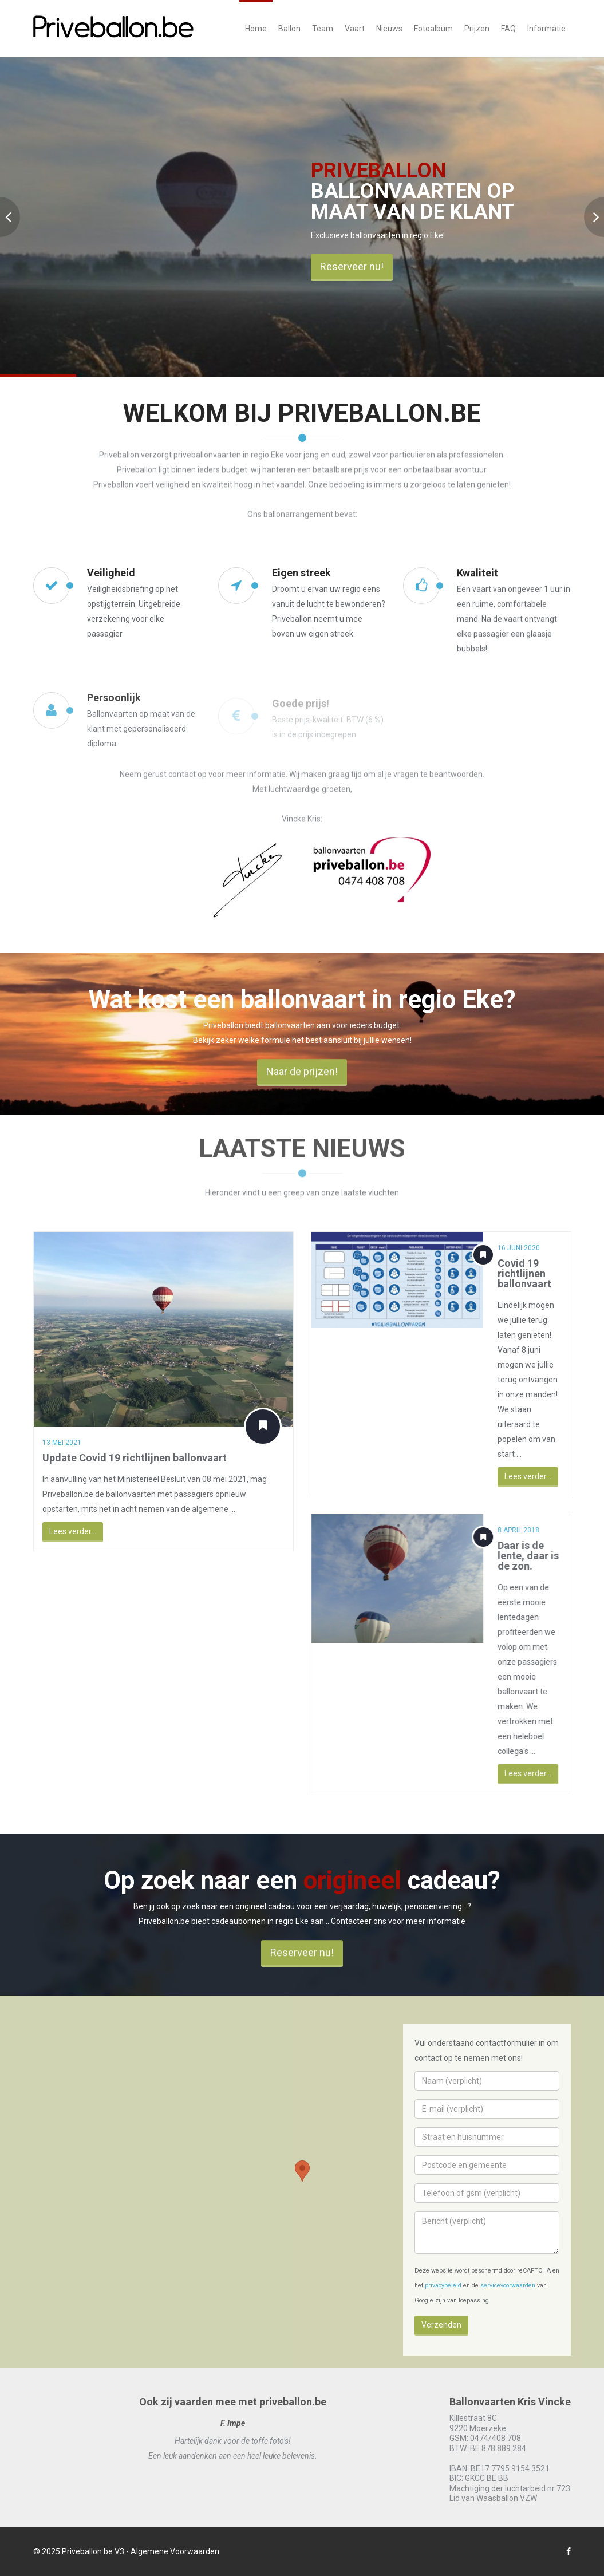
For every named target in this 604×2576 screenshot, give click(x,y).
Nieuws (389, 28)
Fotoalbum (433, 28)
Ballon (289, 28)
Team (322, 28)
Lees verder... (71, 1531)
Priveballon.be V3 (93, 2551)
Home (256, 28)
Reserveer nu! (352, 266)
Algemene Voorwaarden (175, 2551)
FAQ (508, 28)
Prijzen (476, 28)
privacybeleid (443, 2285)
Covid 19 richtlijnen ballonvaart (530, 1273)
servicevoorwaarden (507, 2285)
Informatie (546, 28)
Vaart (355, 28)
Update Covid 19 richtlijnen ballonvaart (133, 1458)
